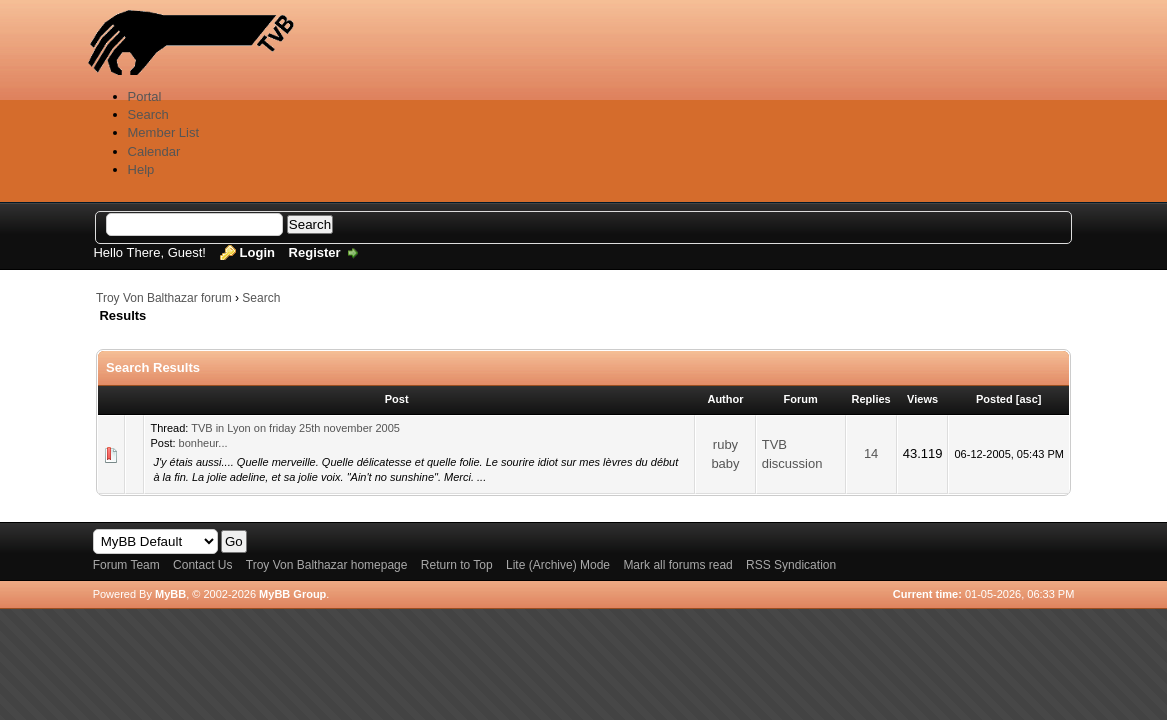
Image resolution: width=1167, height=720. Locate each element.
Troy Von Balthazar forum (164, 298)
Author (725, 399)
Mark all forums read (677, 565)
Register (315, 252)
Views (922, 399)
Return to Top (457, 565)
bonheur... (203, 443)
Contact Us (202, 565)
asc (1028, 399)
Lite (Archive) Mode (558, 565)
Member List (164, 132)
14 (871, 453)
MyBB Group (292, 594)
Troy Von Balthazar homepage (327, 565)
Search (148, 114)
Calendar (154, 151)
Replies (871, 399)
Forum (801, 399)
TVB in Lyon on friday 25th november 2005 (295, 428)
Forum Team (126, 565)
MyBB (170, 594)
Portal (145, 96)
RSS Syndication (791, 565)
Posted (994, 399)
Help (141, 169)
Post (397, 399)
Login (257, 252)
